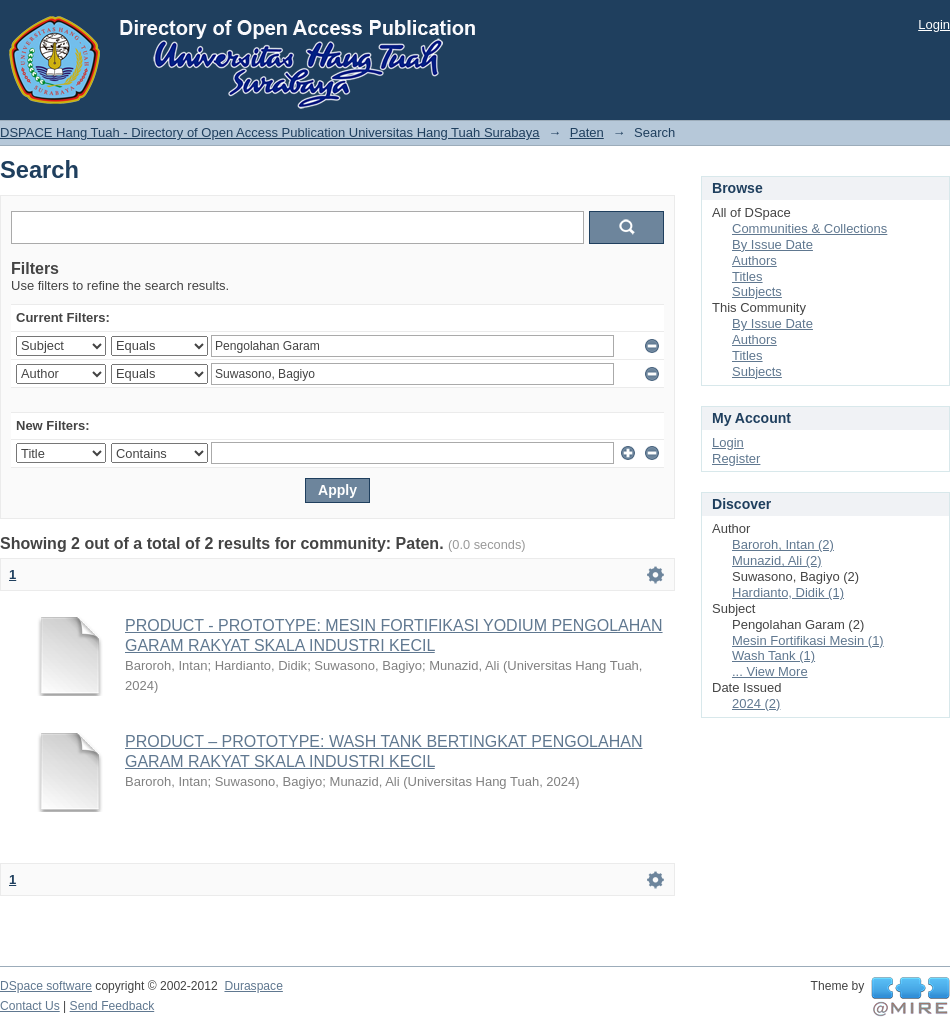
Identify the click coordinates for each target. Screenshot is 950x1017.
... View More (770, 671)
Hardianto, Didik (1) (788, 592)
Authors (754, 260)
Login (934, 24)
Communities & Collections (809, 228)
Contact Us (30, 1006)
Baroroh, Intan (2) (783, 544)
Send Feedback (112, 1006)
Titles (747, 276)
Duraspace (253, 986)
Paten (587, 132)
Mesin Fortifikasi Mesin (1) (808, 640)
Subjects (757, 291)
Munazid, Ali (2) (777, 560)
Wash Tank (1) (773, 655)
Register (736, 458)
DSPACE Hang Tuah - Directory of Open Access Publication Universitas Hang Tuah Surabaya (270, 132)
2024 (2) (756, 703)
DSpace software (46, 986)
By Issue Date (772, 244)
